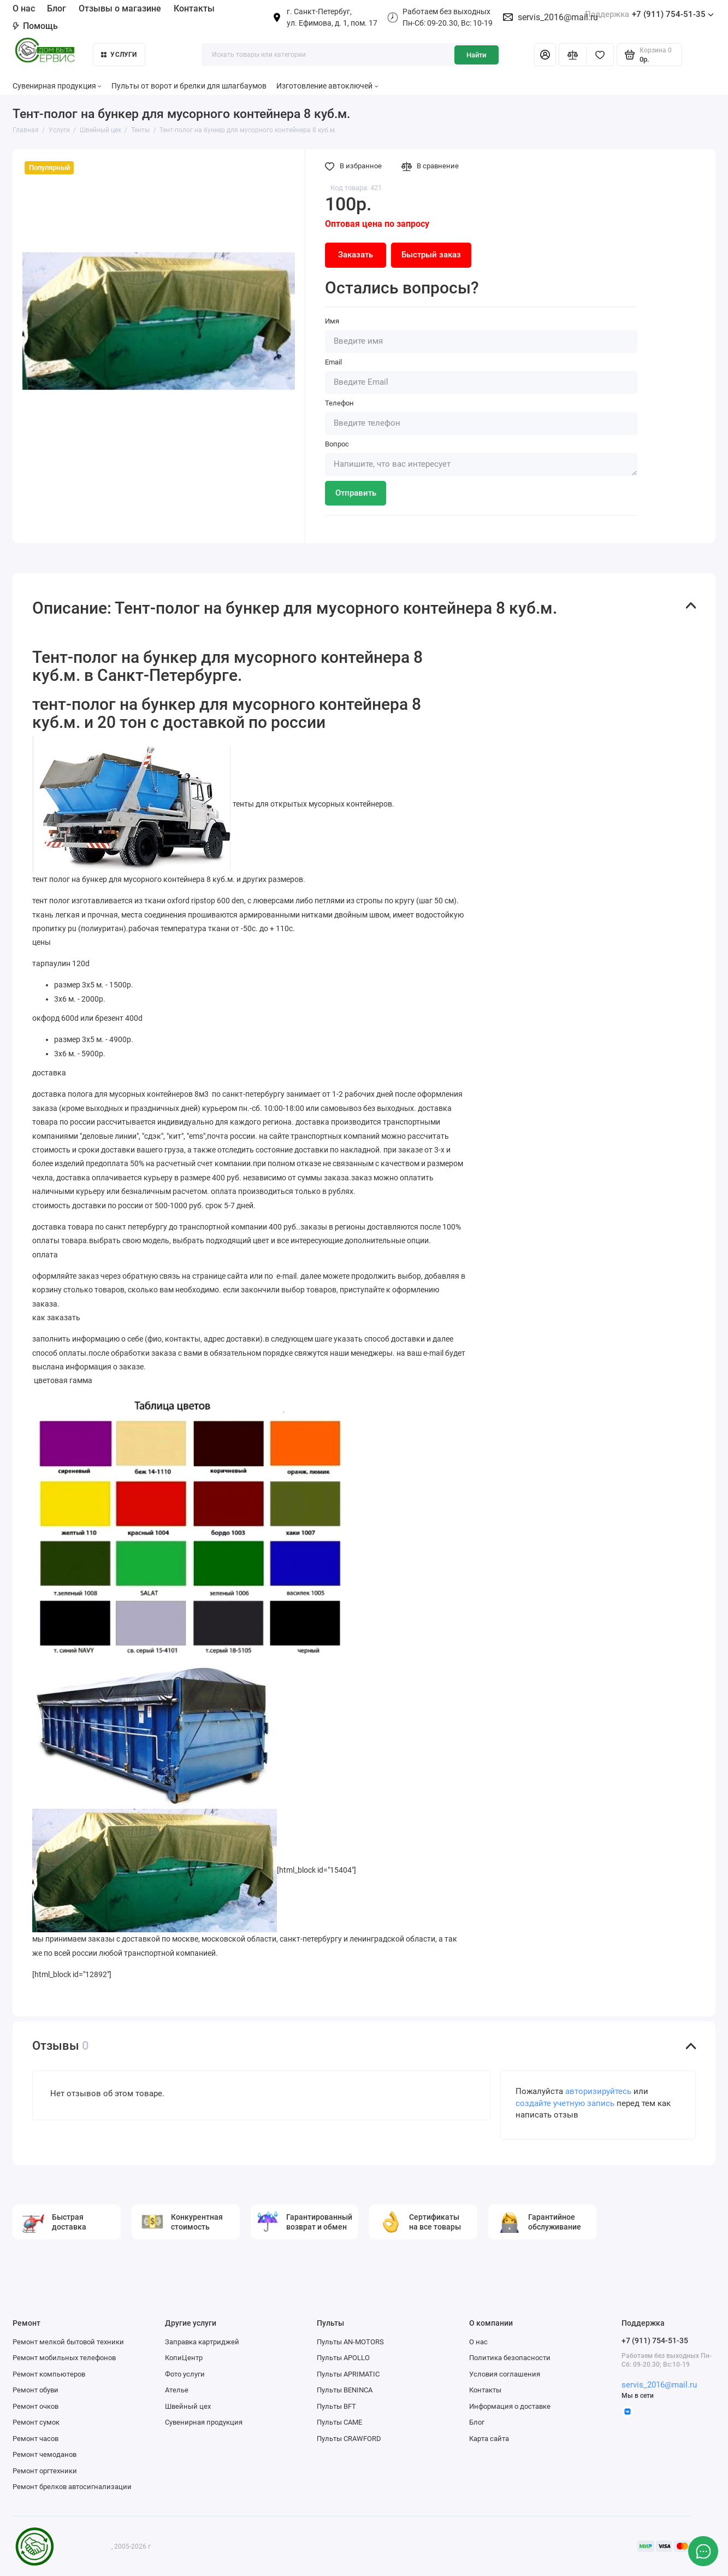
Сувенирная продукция (57, 85)
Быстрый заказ (431, 255)
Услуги (119, 54)
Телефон (339, 403)
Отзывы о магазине (120, 8)
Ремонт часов (35, 2438)
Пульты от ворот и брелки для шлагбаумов (189, 85)
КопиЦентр (184, 2358)
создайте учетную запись (565, 2103)
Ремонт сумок (36, 2422)
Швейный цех (188, 2406)
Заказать (355, 255)
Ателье (176, 2390)
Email (333, 362)
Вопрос (337, 444)
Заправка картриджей (202, 2342)
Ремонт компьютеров (49, 2374)
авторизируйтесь (598, 2091)
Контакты (194, 8)
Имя (332, 321)
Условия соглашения (504, 2374)
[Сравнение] (572, 54)
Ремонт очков (35, 2406)
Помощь (35, 26)
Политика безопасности (510, 2358)
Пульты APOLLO (343, 2358)
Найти (476, 55)
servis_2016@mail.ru (558, 17)
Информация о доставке (510, 2406)
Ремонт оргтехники (45, 2471)
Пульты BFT (336, 2406)
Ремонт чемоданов (44, 2454)
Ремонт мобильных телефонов (64, 2358)
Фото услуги (185, 2374)
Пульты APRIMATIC (348, 2374)
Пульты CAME (339, 2422)
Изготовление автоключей (327, 85)
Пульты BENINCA (344, 2390)
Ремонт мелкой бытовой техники (68, 2342)
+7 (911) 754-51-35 (649, 14)
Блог (56, 8)
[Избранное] (600, 54)
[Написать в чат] (703, 2551)
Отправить (355, 493)
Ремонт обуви (35, 2390)
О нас (24, 8)
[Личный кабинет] (545, 54)
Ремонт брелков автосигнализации (72, 2487)
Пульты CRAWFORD (349, 2438)
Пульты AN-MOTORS (350, 2342)
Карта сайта (489, 2438)
